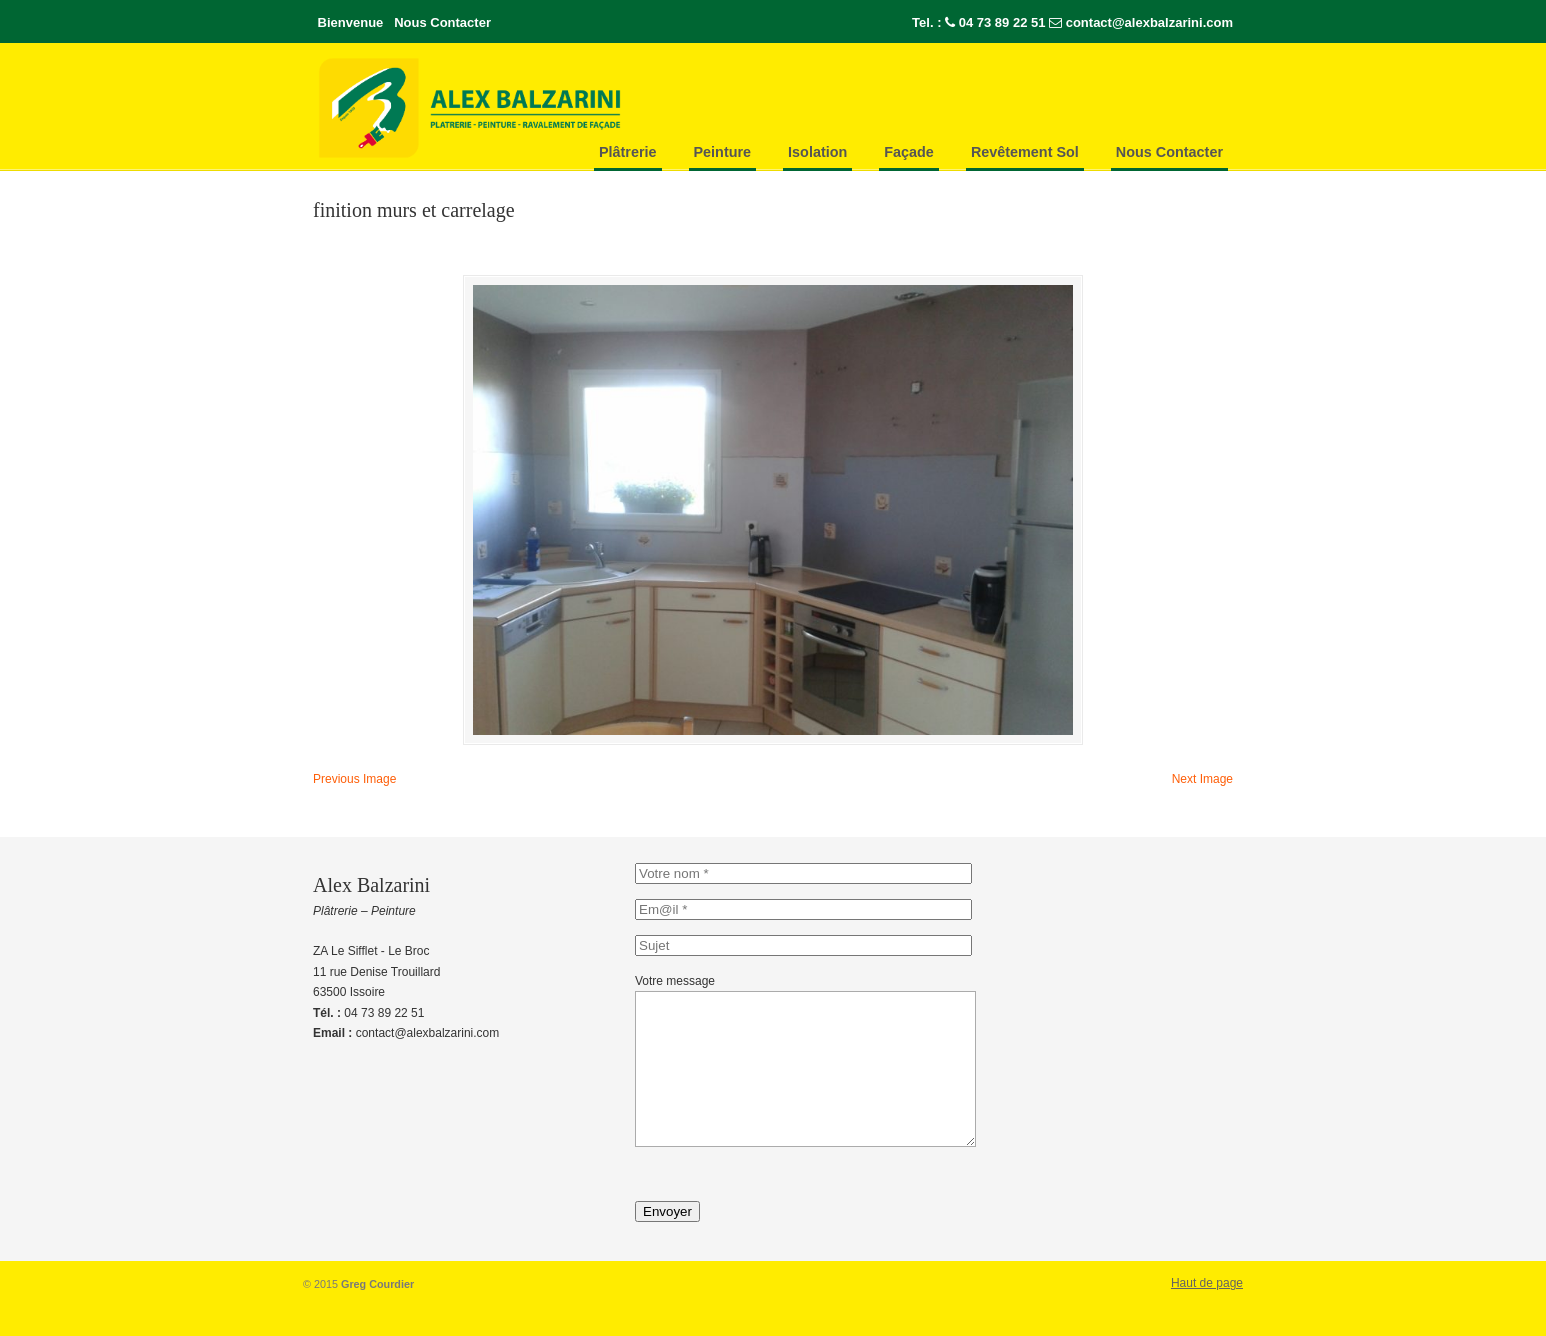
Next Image (1202, 779)
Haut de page (1207, 1313)
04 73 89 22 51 (1002, 22)
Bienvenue (351, 22)
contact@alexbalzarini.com (1149, 22)
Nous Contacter (442, 22)
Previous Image (354, 779)
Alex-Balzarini (513, 108)
